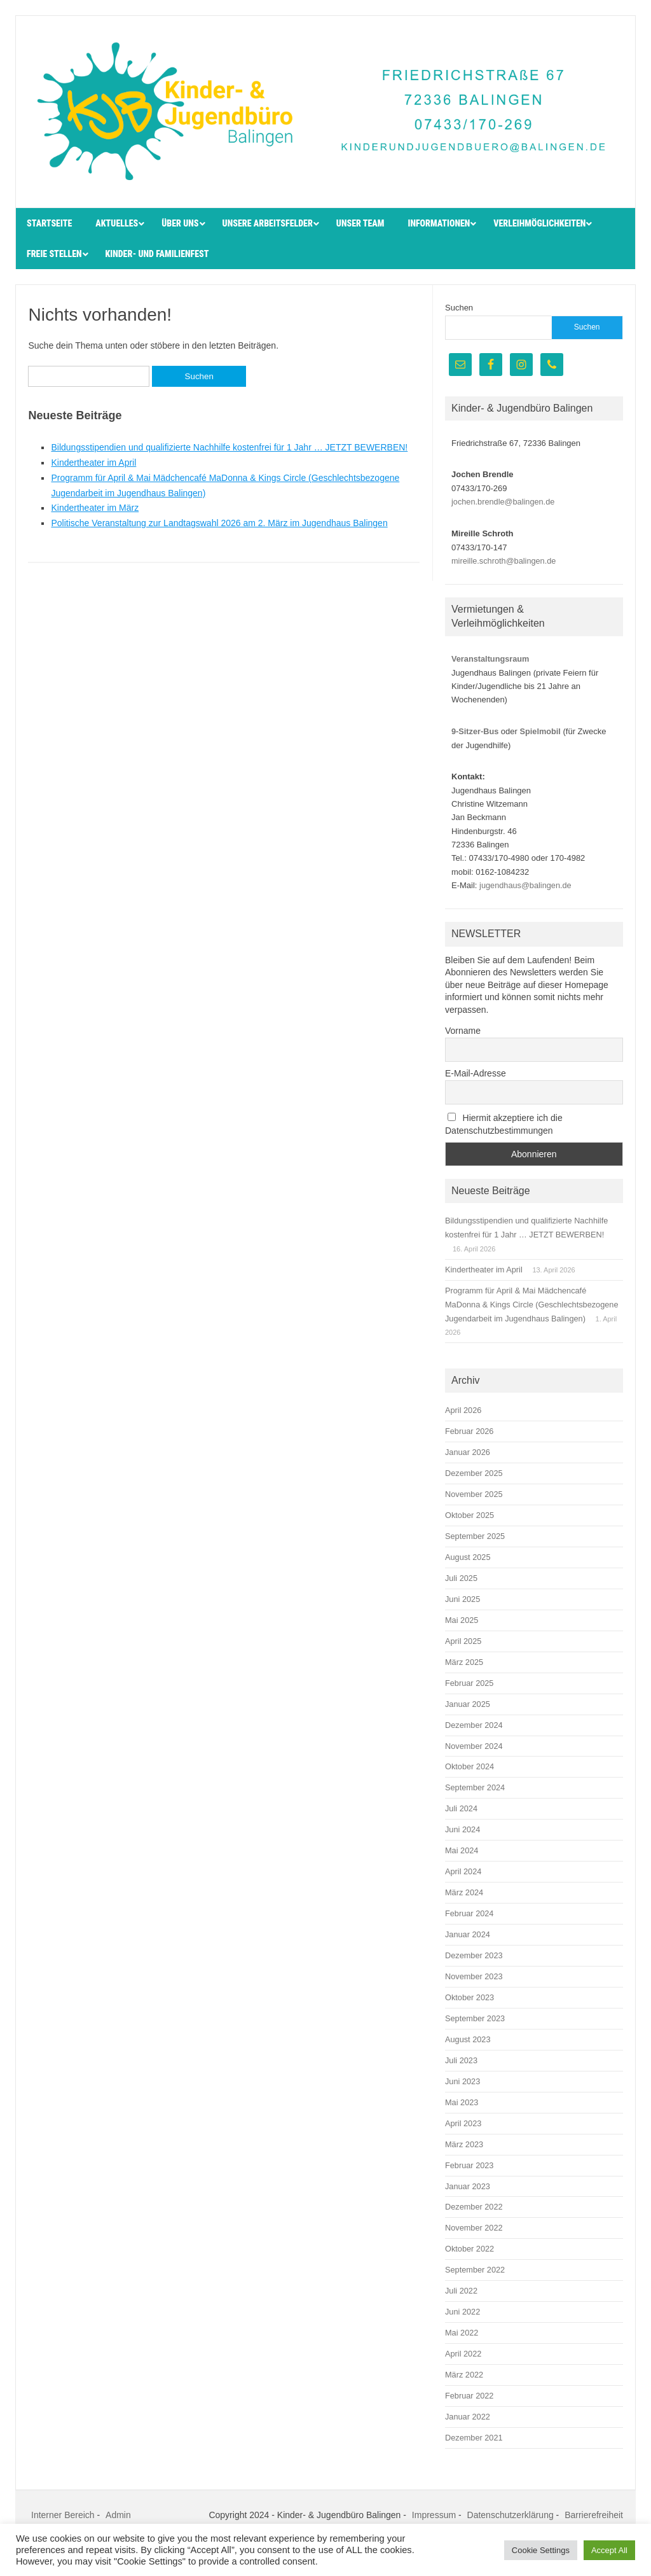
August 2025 (468, 1557)
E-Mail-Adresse (475, 1073)
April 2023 (463, 2123)
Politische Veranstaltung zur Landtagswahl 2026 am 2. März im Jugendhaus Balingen (219, 523)
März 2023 (464, 2144)
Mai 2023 (461, 2102)
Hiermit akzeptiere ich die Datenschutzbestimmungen (504, 1124)
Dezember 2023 (474, 1955)
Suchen (459, 307)
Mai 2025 (461, 1620)
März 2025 (464, 1662)
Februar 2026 (469, 1431)
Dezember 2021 (474, 2437)
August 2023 (468, 2039)
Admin (118, 2515)
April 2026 (463, 1410)
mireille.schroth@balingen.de (503, 561)
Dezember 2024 (474, 1725)
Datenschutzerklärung (510, 2515)
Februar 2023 (469, 2165)
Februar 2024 (469, 1913)
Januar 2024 (467, 1934)
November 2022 (474, 2227)
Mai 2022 (461, 2332)
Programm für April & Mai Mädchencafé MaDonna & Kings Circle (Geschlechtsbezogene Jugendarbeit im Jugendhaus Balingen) (532, 1304)
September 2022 (475, 2269)
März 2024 (464, 1892)
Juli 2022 (461, 2290)
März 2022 (464, 2374)
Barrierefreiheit (594, 2515)
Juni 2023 (462, 2081)
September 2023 (475, 2018)
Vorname (463, 1031)
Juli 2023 (461, 2060)
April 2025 (463, 1641)
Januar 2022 (467, 2416)
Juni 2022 (462, 2311)
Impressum (434, 2515)
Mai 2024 (461, 1850)
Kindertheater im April (93, 462)
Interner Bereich (63, 2515)
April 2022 (463, 2353)
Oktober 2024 (469, 1766)
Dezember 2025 (474, 1473)
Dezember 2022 (474, 2206)
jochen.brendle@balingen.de (502, 501)
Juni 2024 (462, 1829)
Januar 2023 (467, 2186)
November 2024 (474, 1746)
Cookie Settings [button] (541, 2550)
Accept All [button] (609, 2550)
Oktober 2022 (469, 2248)
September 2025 (475, 1536)
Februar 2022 (469, 2395)
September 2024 (475, 1787)
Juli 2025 (461, 1578)
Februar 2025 (469, 1683)
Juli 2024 (461, 1808)
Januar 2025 (467, 1704)
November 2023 (474, 1976)
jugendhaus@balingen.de (525, 885)
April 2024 (463, 1871)
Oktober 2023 (469, 1997)
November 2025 (474, 1494)
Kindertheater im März (95, 508)
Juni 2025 (462, 1599)
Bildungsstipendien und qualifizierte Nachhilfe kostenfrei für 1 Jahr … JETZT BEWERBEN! (229, 447)
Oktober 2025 (469, 1515)
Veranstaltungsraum (490, 659)
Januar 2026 (467, 1452)
